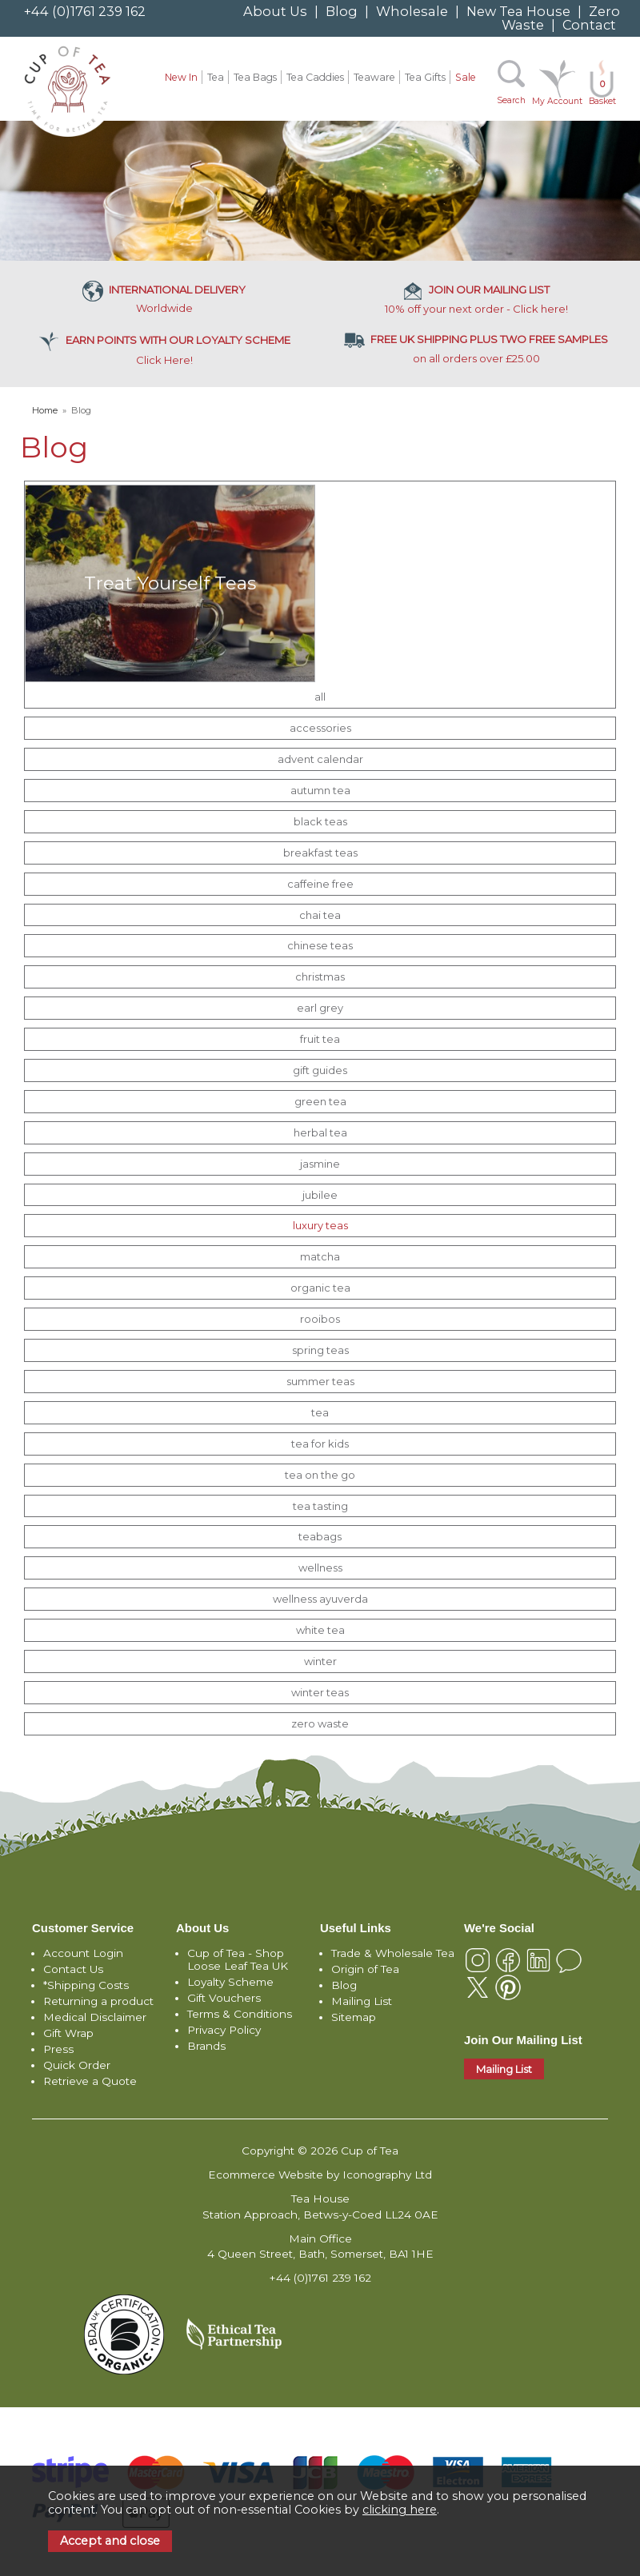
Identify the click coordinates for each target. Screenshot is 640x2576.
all (320, 696)
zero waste (320, 1723)
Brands (206, 2045)
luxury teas (320, 1225)
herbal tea (320, 1132)
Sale (465, 77)
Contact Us (73, 1969)
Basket (602, 92)
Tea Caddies (315, 77)
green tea (320, 1101)
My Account (557, 101)
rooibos (320, 1318)
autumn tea (320, 790)
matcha (320, 1256)
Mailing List (361, 2001)
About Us (275, 11)
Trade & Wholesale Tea (392, 1953)
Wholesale (412, 11)
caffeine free (320, 883)
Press (58, 2049)
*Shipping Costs (86, 1985)
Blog (342, 11)
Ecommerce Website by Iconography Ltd (320, 2174)
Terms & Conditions (239, 2013)
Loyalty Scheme (230, 1981)
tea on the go (320, 1474)
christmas (320, 976)
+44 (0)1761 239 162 (85, 11)
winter (320, 1661)
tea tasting (320, 1506)
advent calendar (320, 759)
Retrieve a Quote (90, 2081)
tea (320, 1412)
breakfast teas (320, 852)
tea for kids (320, 1443)
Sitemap (353, 2017)
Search (511, 100)
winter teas (320, 1692)
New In (181, 77)
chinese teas (320, 945)
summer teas (320, 1381)
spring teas (320, 1350)
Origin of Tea (365, 1969)
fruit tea (320, 1038)
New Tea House (518, 11)
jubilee (320, 1194)
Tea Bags (255, 77)
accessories (320, 727)
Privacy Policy (224, 2029)
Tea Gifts (425, 77)
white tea (320, 1629)
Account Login (83, 1953)
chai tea (320, 915)
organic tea (320, 1287)
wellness (320, 1567)
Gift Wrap (68, 2033)
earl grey (320, 1007)
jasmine (320, 1163)
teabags (320, 1536)
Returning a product (98, 2001)
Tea (215, 77)
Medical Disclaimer (94, 2017)
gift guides (320, 1070)
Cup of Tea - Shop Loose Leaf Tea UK (237, 1959)
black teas (320, 821)
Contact (589, 25)
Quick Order (76, 2065)
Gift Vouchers (224, 1997)
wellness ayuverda (320, 1598)
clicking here (399, 2509)
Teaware (374, 77)
